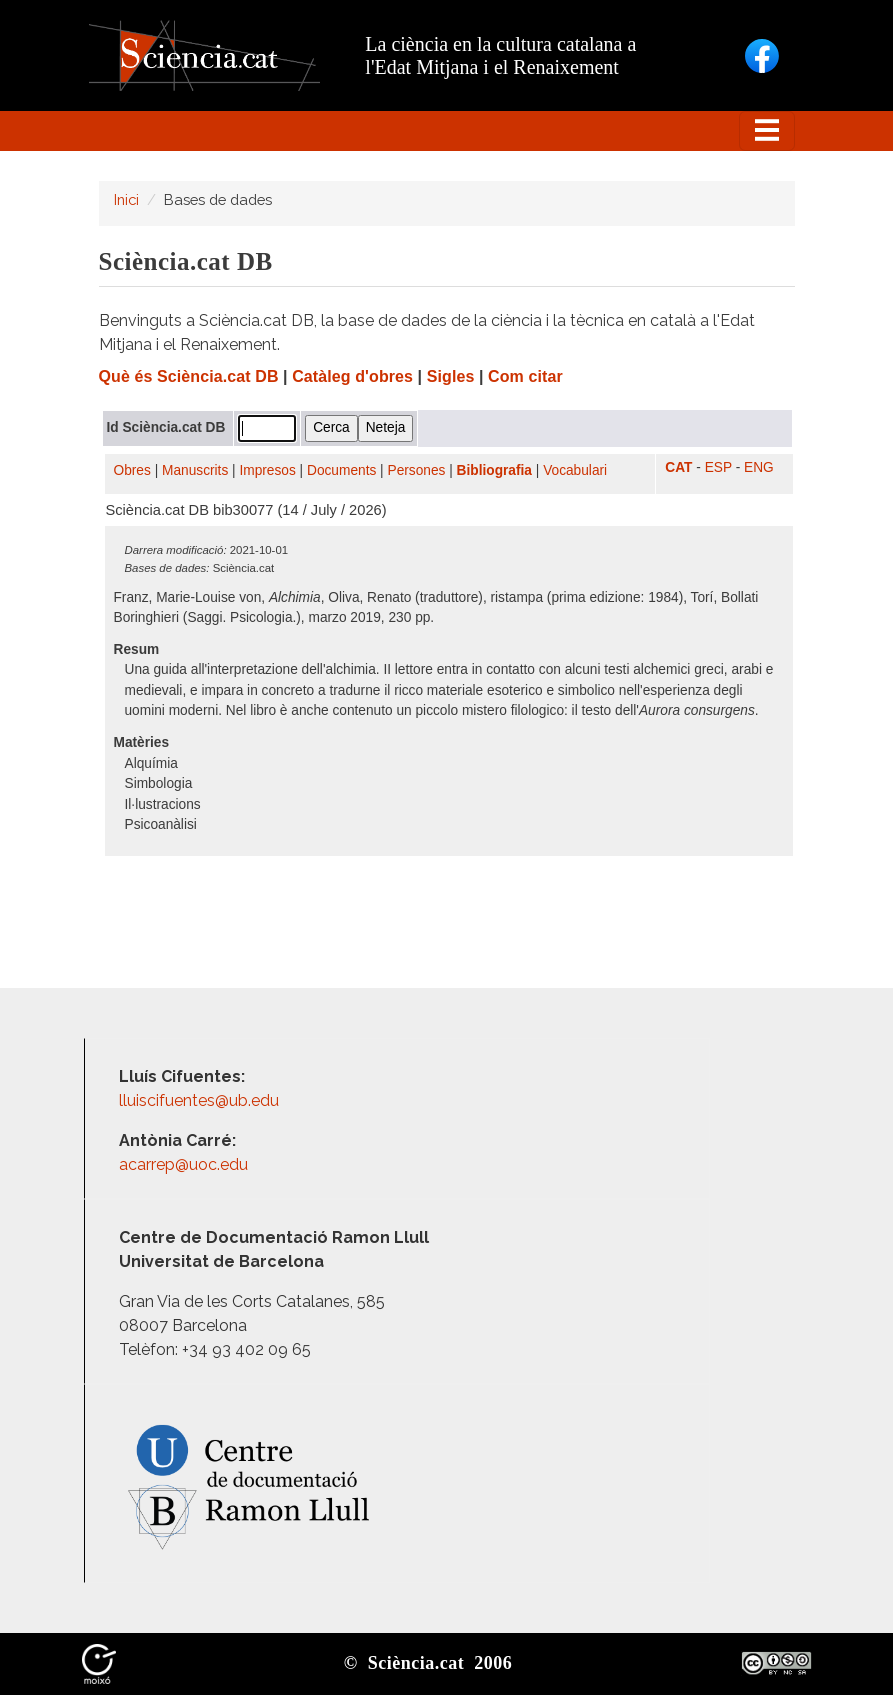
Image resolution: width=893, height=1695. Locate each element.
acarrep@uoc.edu (183, 1164)
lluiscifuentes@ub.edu (201, 1100)
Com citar (525, 376)
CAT (678, 467)
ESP (718, 467)
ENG (759, 467)
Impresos (267, 470)
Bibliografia (494, 470)
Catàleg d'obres (352, 376)
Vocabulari (575, 470)
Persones (417, 470)
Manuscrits (195, 470)
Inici (126, 199)
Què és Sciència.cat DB (189, 376)
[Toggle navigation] (767, 131)
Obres (132, 470)
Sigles (451, 376)
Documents (341, 470)
